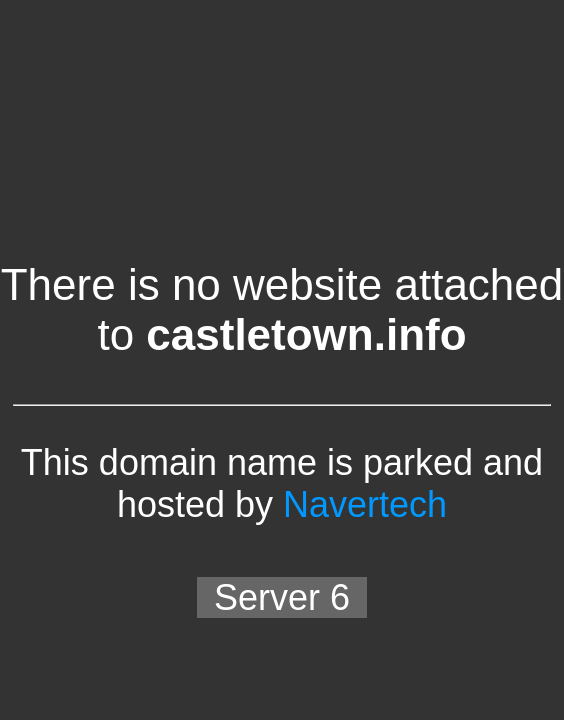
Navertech (365, 504)
